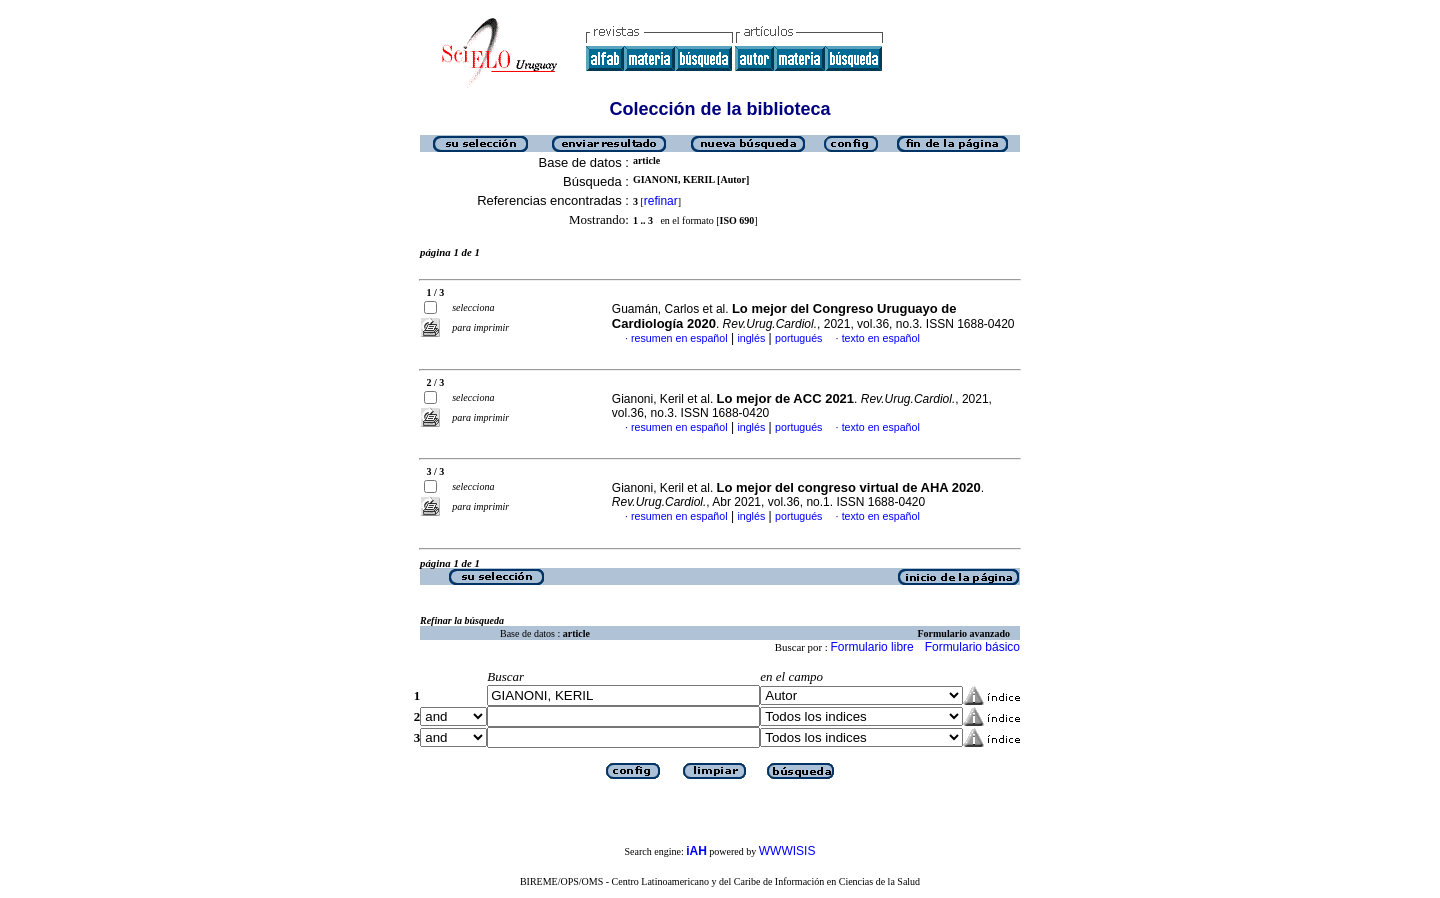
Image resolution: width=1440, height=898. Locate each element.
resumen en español (679, 338)
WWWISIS (787, 851)
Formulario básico (972, 647)
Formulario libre (871, 647)
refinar (661, 201)
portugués (798, 338)
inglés (751, 338)
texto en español (881, 338)
